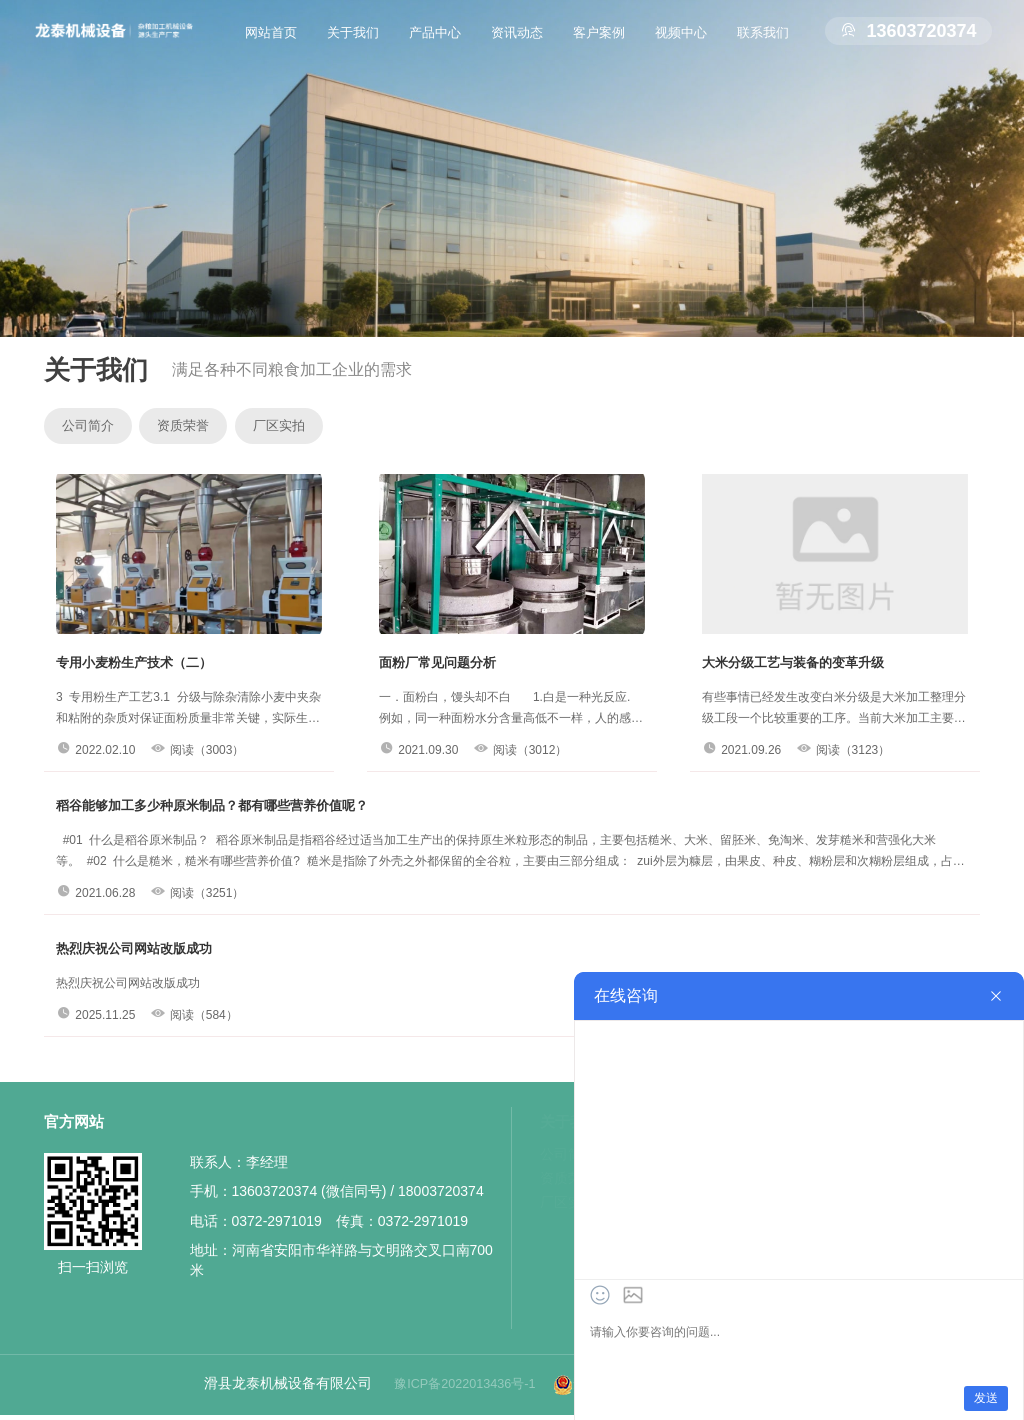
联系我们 (763, 45)
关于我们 (353, 45)
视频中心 (681, 45)
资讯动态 (517, 45)
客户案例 (599, 45)
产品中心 (435, 45)
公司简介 (97, 429)
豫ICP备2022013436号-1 (455, 1389)
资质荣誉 (213, 429)
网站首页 (271, 45)
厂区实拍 (329, 429)
